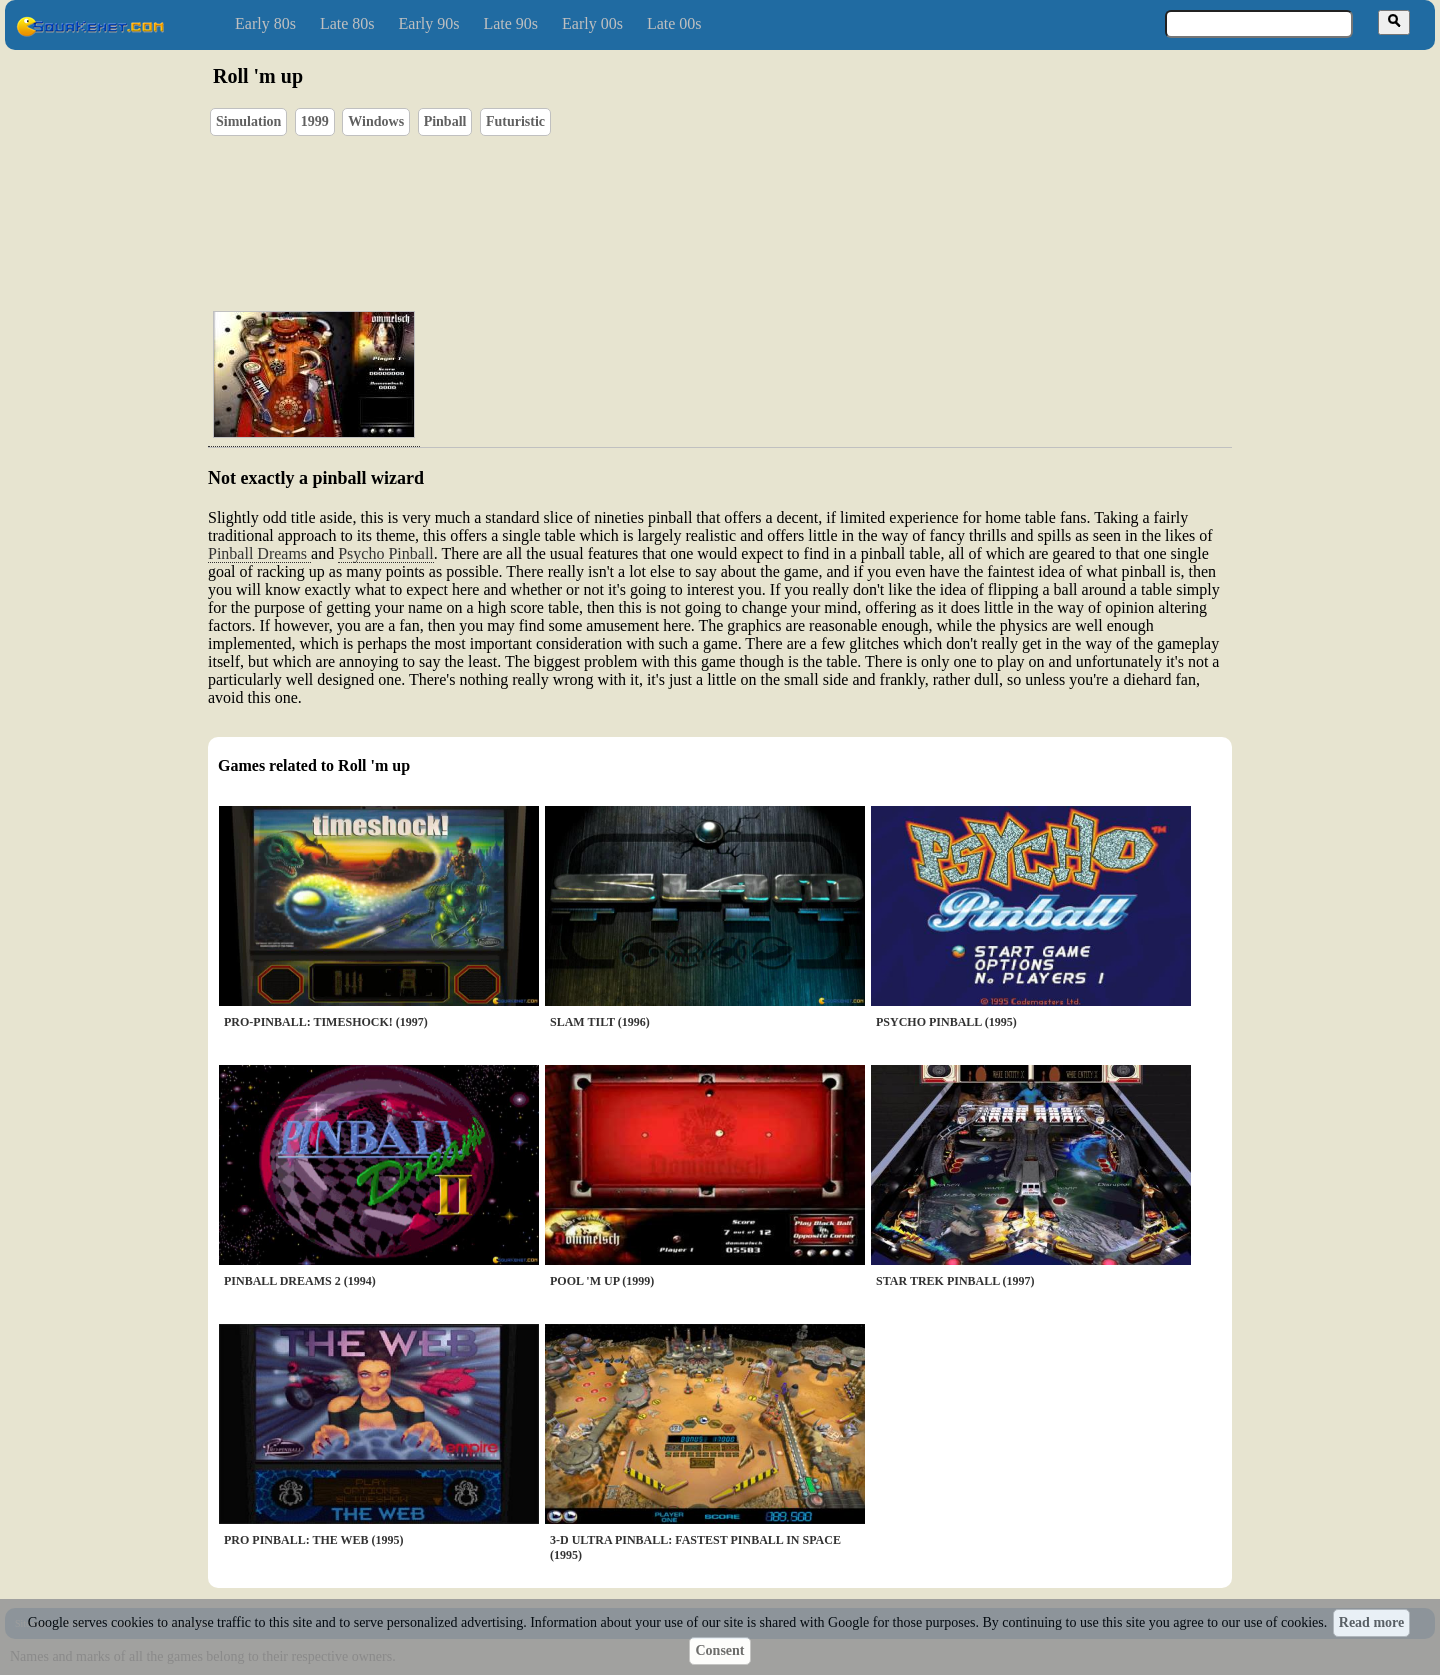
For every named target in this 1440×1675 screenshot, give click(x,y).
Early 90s (429, 23)
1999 (315, 121)
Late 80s (347, 23)
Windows (376, 121)
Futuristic (515, 121)
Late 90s (510, 23)
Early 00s (592, 23)
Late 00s (674, 23)
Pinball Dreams (259, 553)
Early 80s (265, 23)
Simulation (248, 121)
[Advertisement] (777, 201)
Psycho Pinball (386, 553)
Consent (719, 1650)
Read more (1371, 1622)
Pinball (445, 121)
